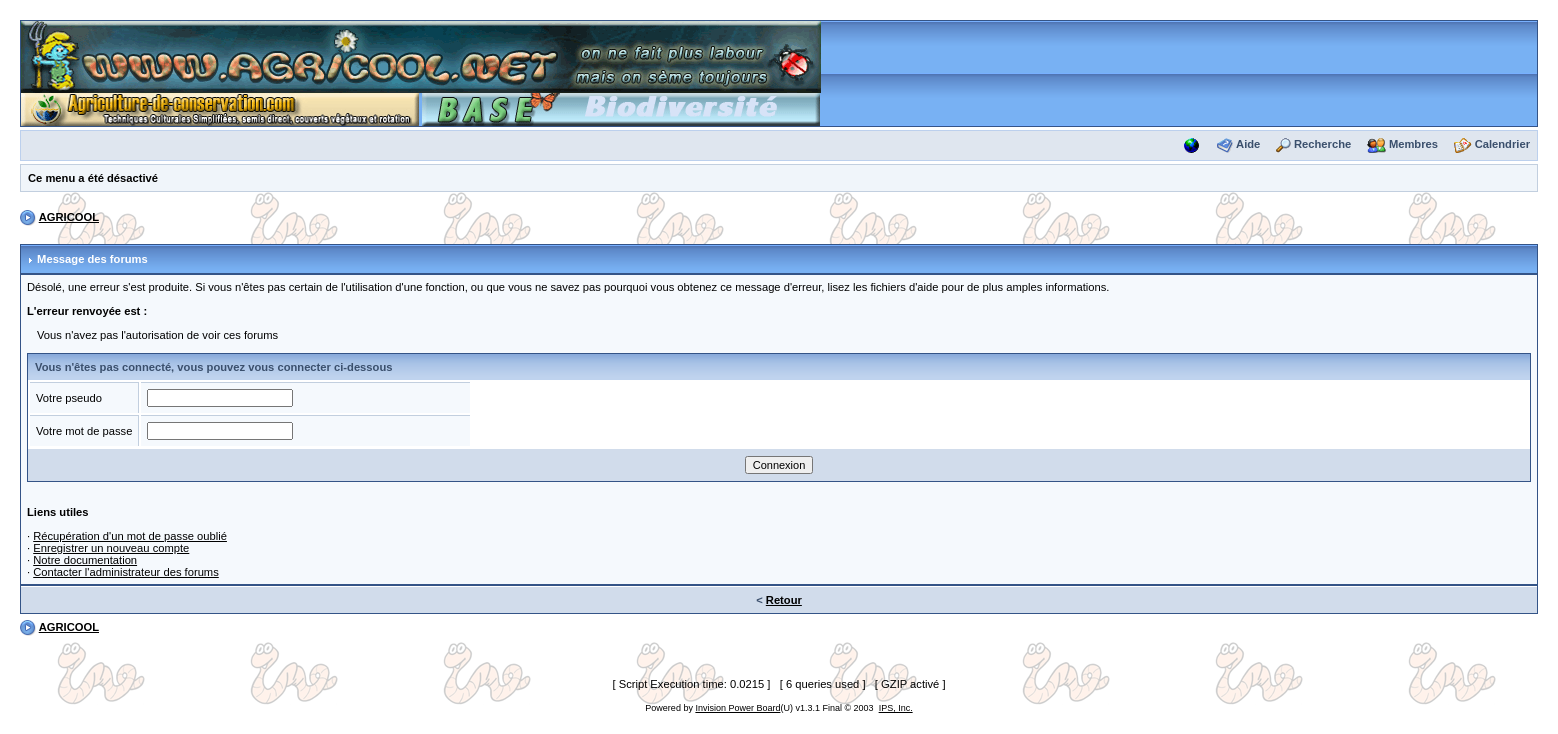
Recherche (1322, 144)
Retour (784, 600)
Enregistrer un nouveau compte (111, 548)
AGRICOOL (69, 217)
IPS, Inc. (896, 708)
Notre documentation (85, 560)
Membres (1413, 144)
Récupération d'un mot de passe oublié (130, 536)
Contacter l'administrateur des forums (126, 572)
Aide (1248, 144)
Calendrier (1502, 144)
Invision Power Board (737, 708)
